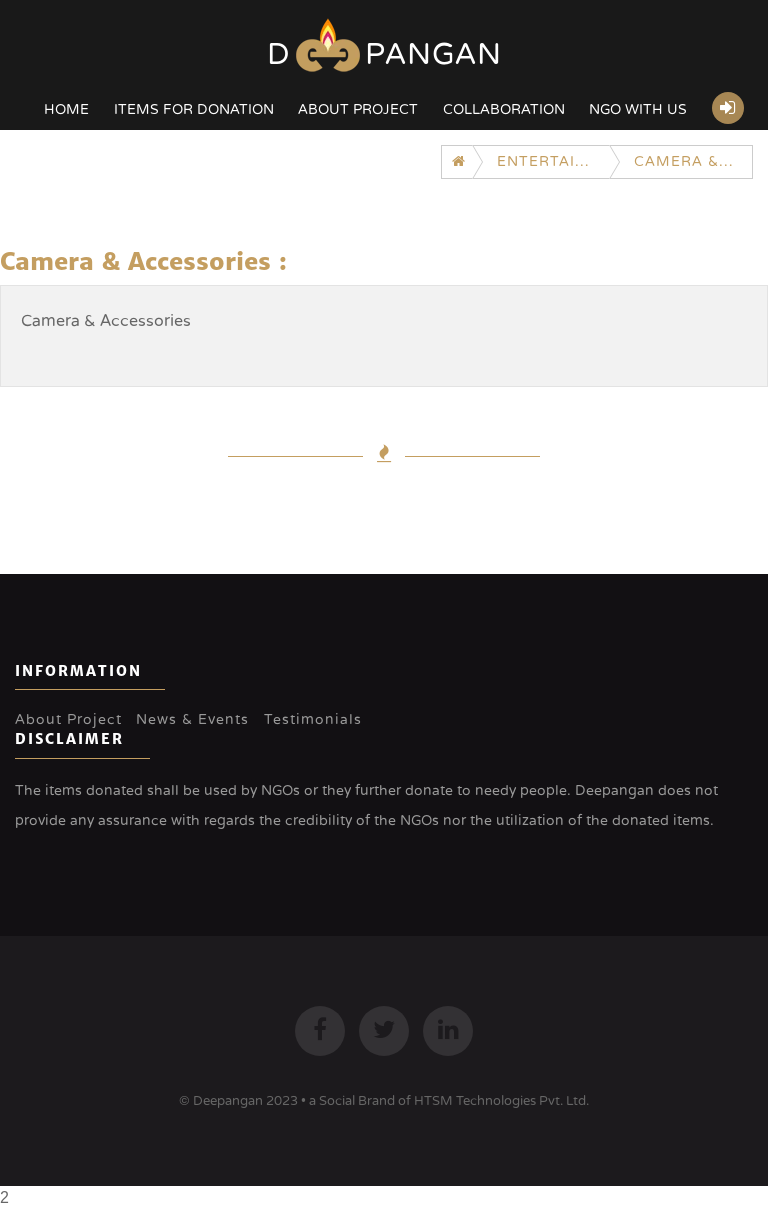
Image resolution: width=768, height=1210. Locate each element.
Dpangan (384, 54)
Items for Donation (194, 109)
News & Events (192, 719)
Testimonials (313, 719)
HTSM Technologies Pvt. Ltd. (501, 1101)
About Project (358, 109)
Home (66, 109)
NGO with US (638, 109)
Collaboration (504, 109)
